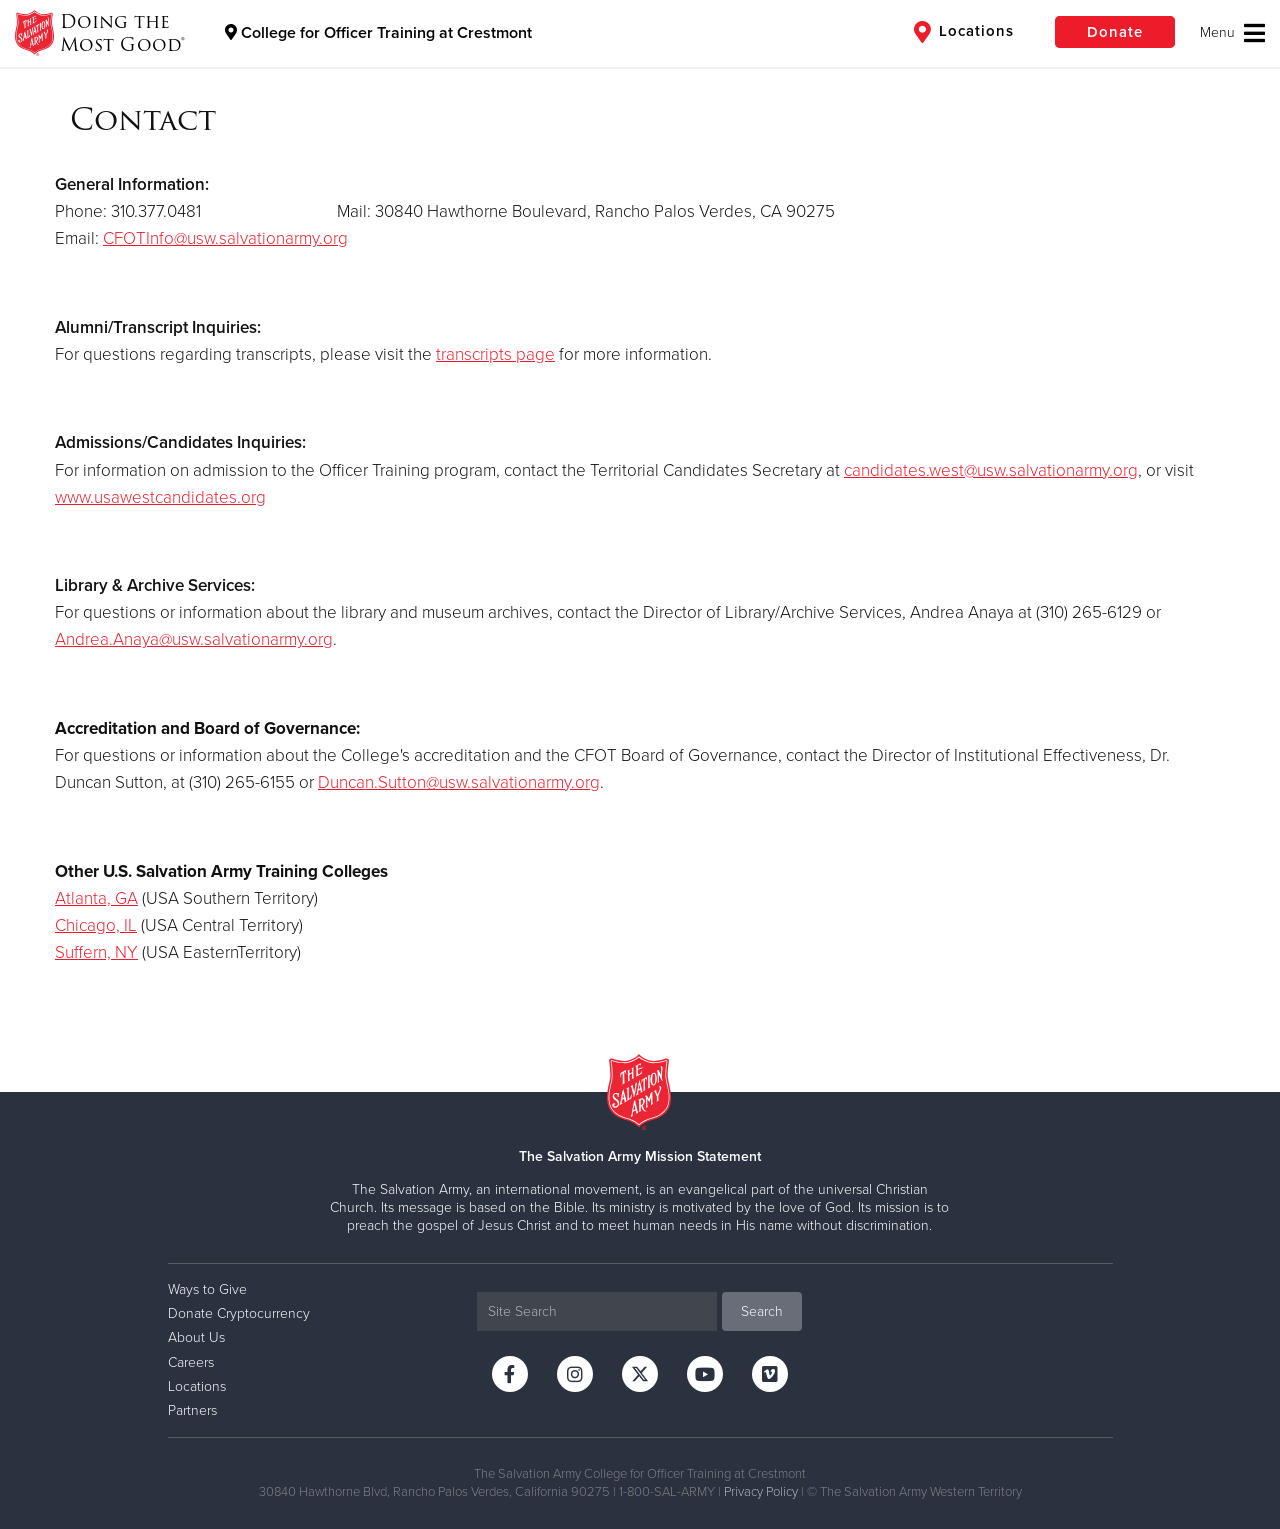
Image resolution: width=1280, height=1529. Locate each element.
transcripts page (495, 354)
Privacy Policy (761, 1492)
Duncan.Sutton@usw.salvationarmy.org (459, 782)
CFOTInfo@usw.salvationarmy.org (225, 238)
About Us (196, 1337)
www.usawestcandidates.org (160, 497)
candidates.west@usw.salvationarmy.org (991, 470)
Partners (192, 1410)
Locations (964, 32)
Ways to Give (207, 1289)
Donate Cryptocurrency (239, 1313)
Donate (1115, 32)
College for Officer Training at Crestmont (378, 33)
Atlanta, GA (96, 898)
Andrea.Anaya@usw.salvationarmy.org (194, 639)
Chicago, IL (96, 925)
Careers (191, 1362)
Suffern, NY (96, 952)
